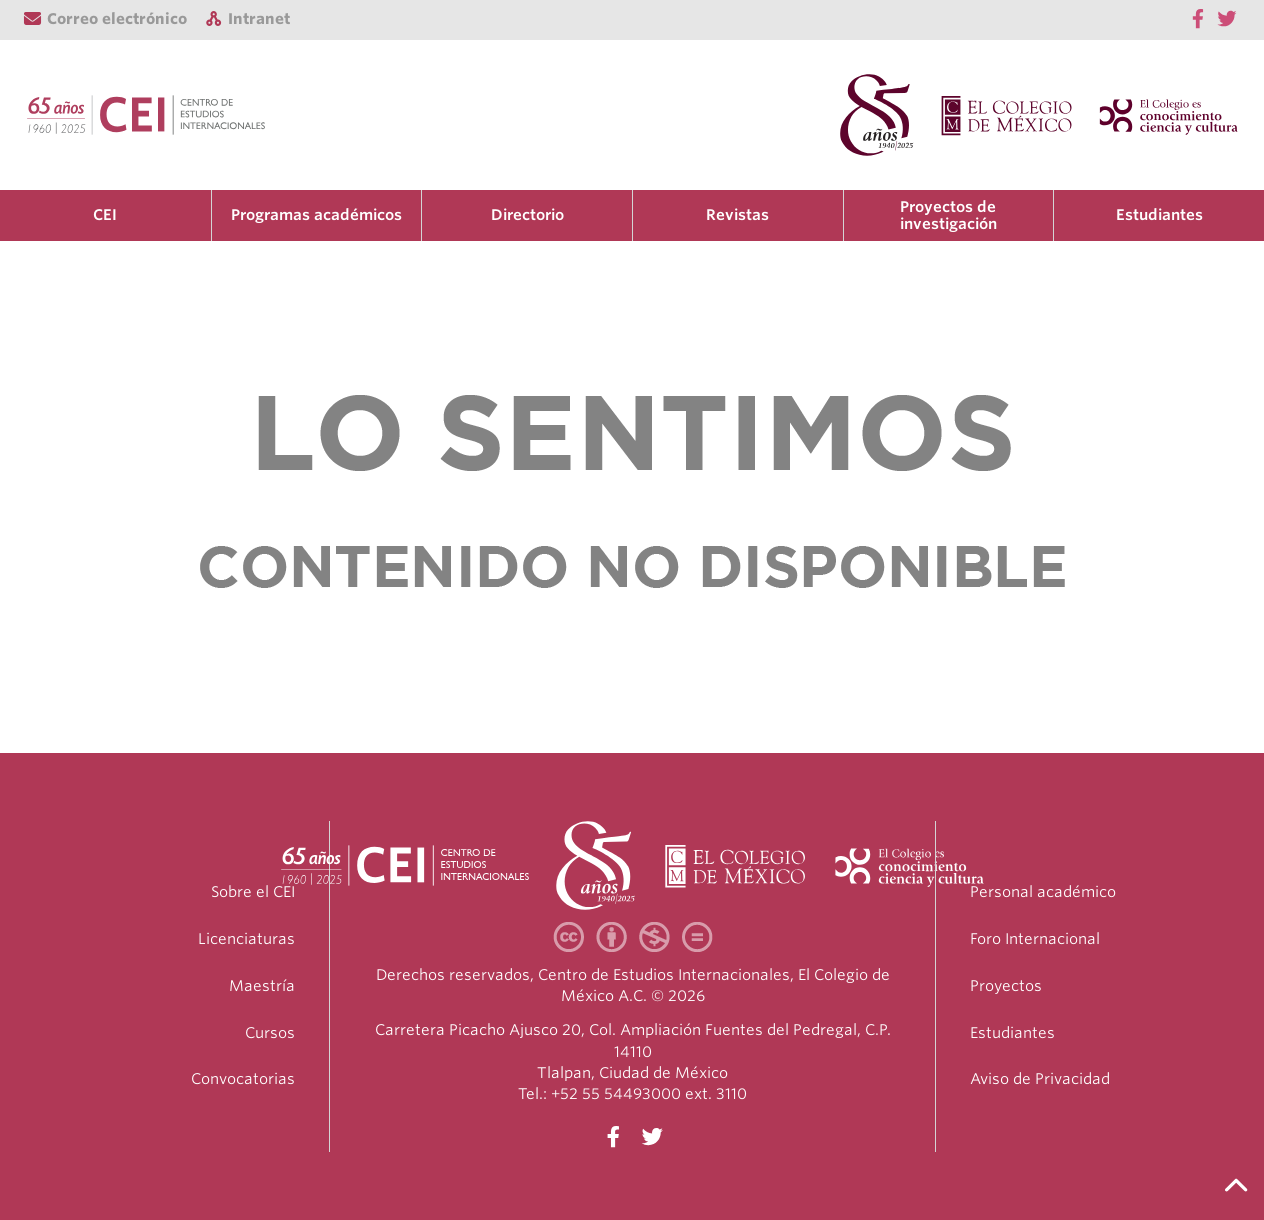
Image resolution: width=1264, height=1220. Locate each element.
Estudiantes (1159, 215)
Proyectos (1006, 986)
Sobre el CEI (253, 892)
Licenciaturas (246, 939)
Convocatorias (243, 1079)
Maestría (262, 986)
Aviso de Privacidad (1040, 1079)
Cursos (270, 1033)
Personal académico (1043, 892)
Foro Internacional (1035, 939)
